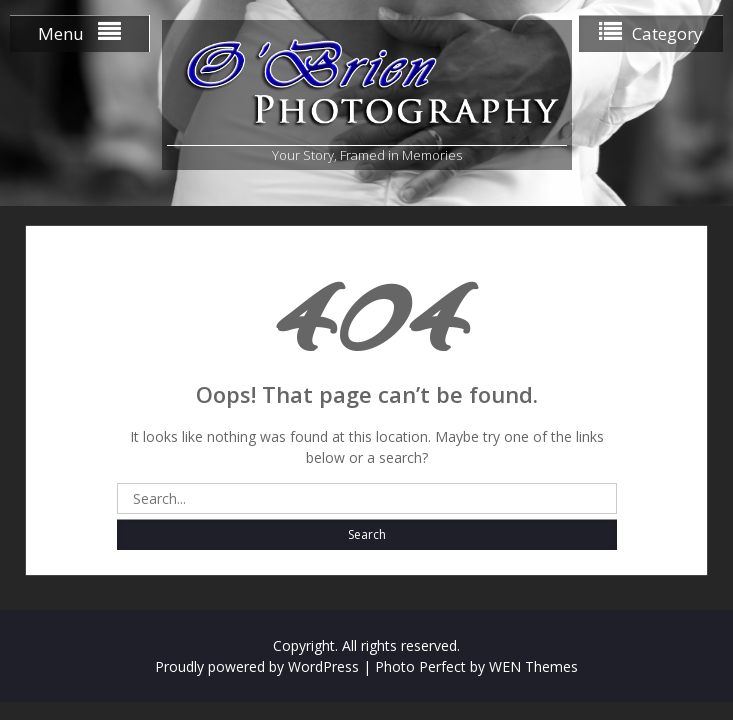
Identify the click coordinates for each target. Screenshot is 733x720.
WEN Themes (533, 666)
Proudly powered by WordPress (257, 666)
